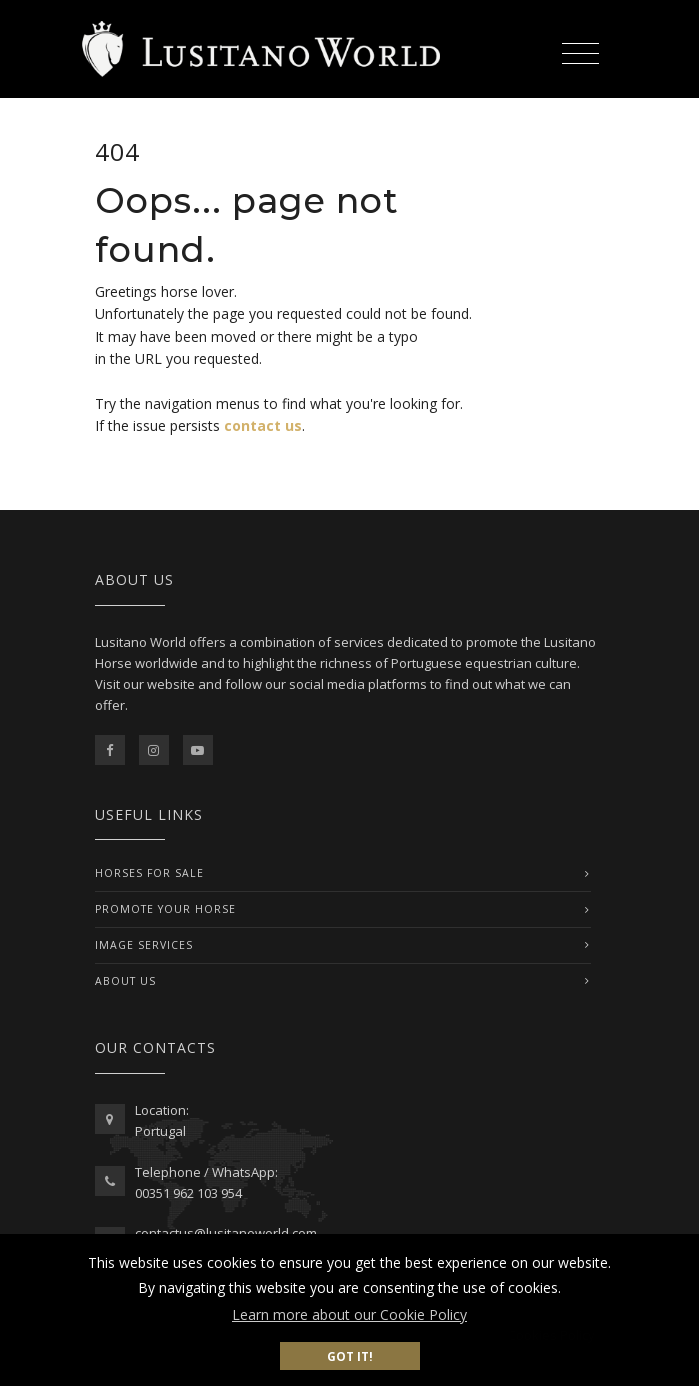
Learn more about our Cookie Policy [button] (349, 1314)
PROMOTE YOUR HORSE (165, 909)
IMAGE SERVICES (144, 945)
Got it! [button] (350, 1356)
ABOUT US (125, 981)
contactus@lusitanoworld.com (226, 1233)
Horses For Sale (149, 873)
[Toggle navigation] (581, 50)
